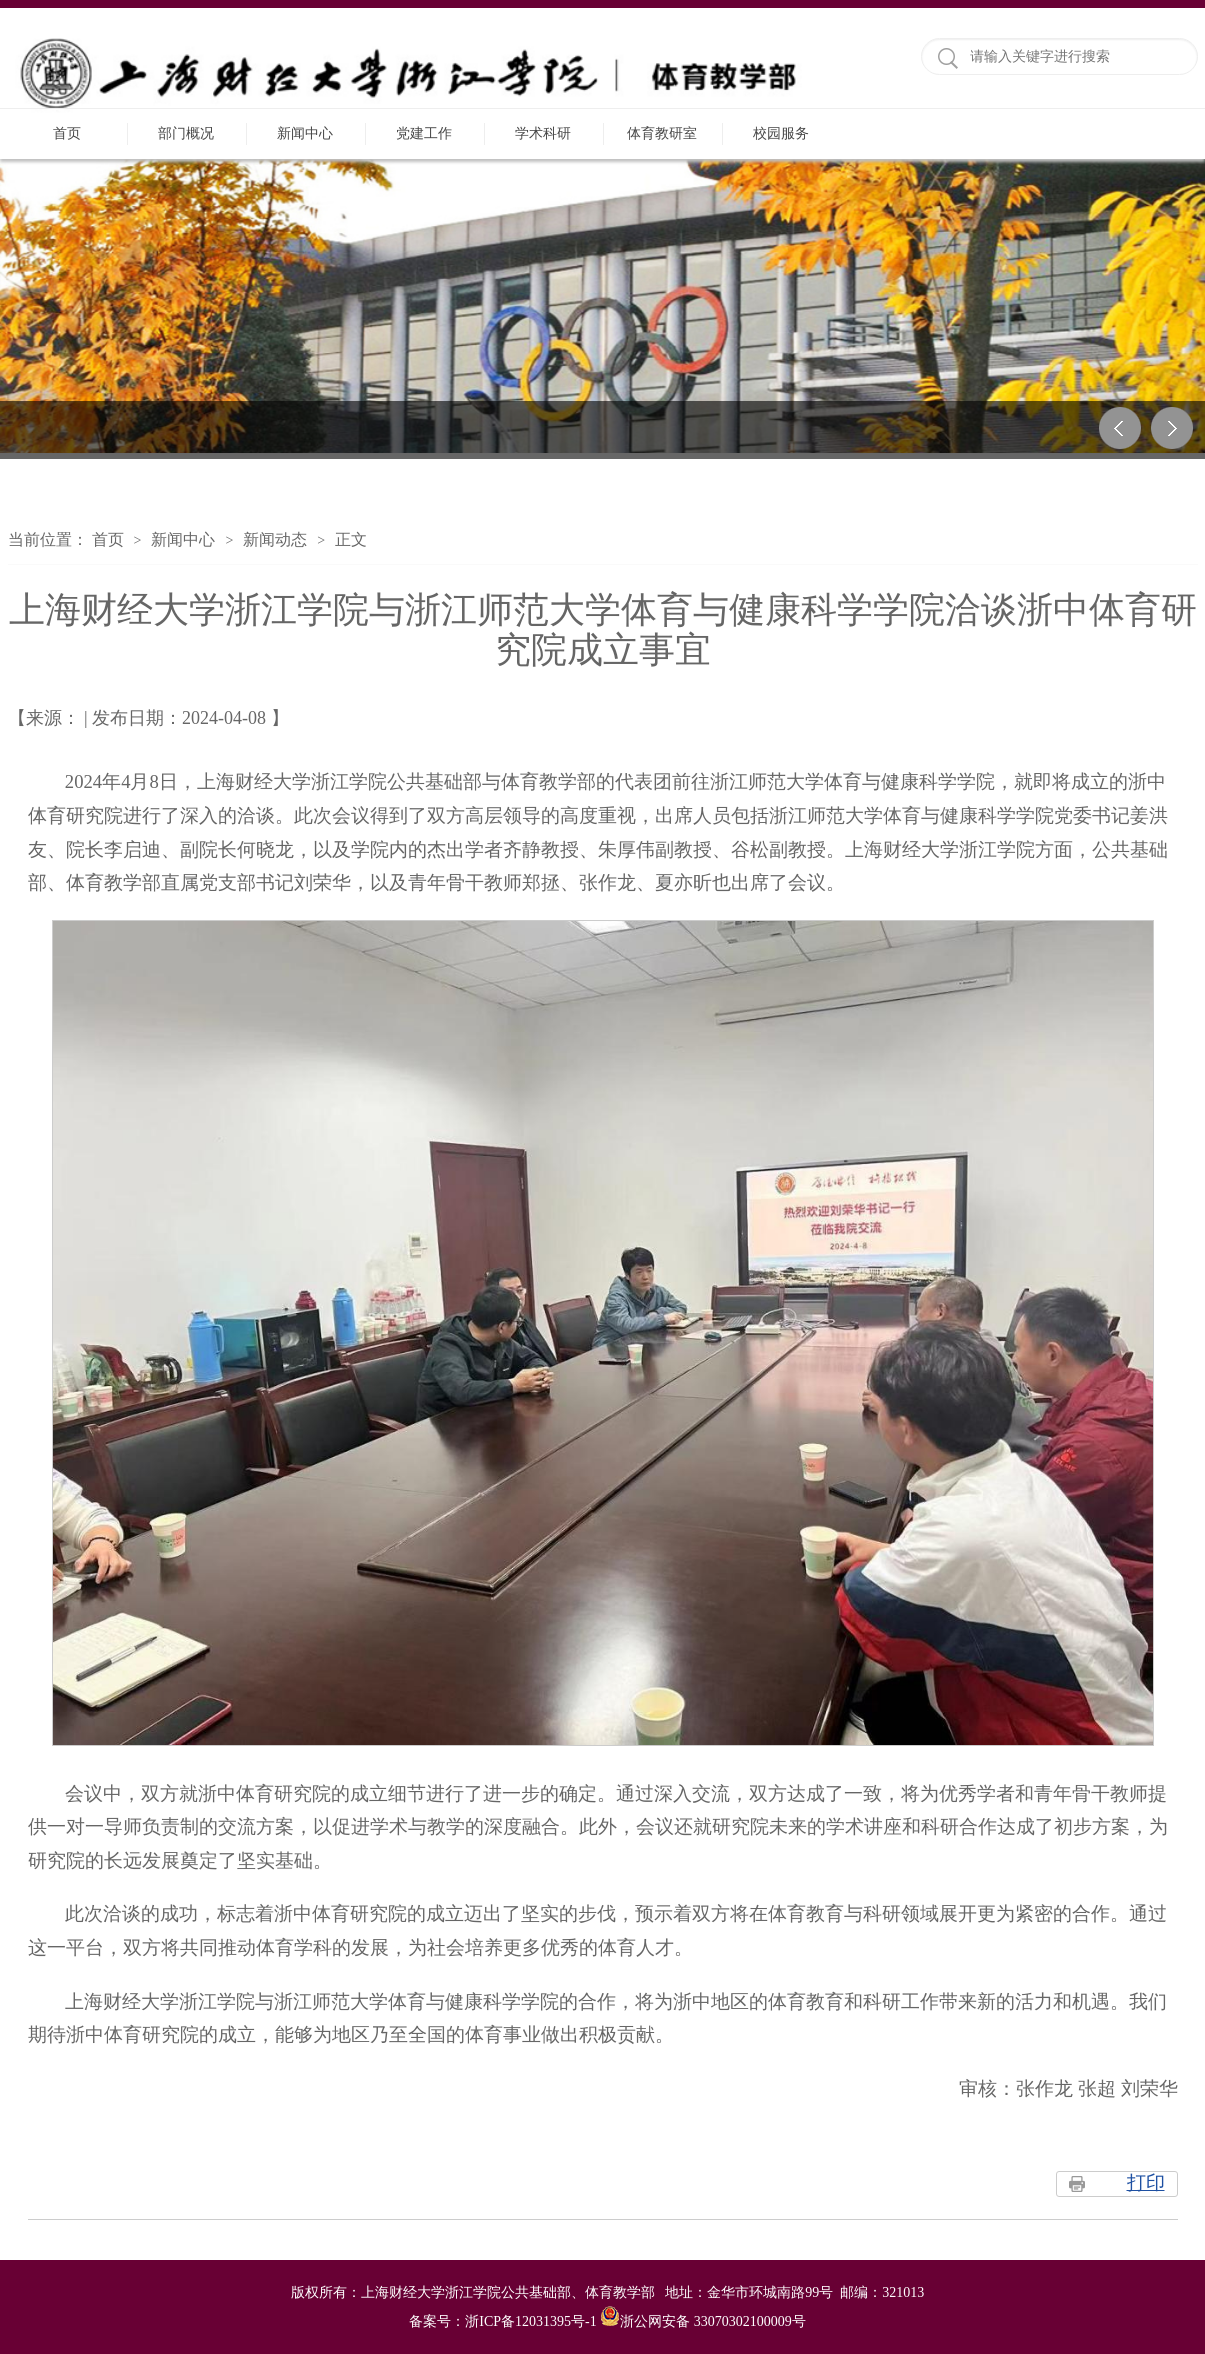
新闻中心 (305, 133)
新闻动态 (275, 539)
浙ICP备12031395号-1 (532, 2321)
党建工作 (424, 133)
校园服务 (781, 133)
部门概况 (186, 133)
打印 (1146, 2182)
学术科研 (543, 133)
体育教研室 (662, 133)
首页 (67, 133)
